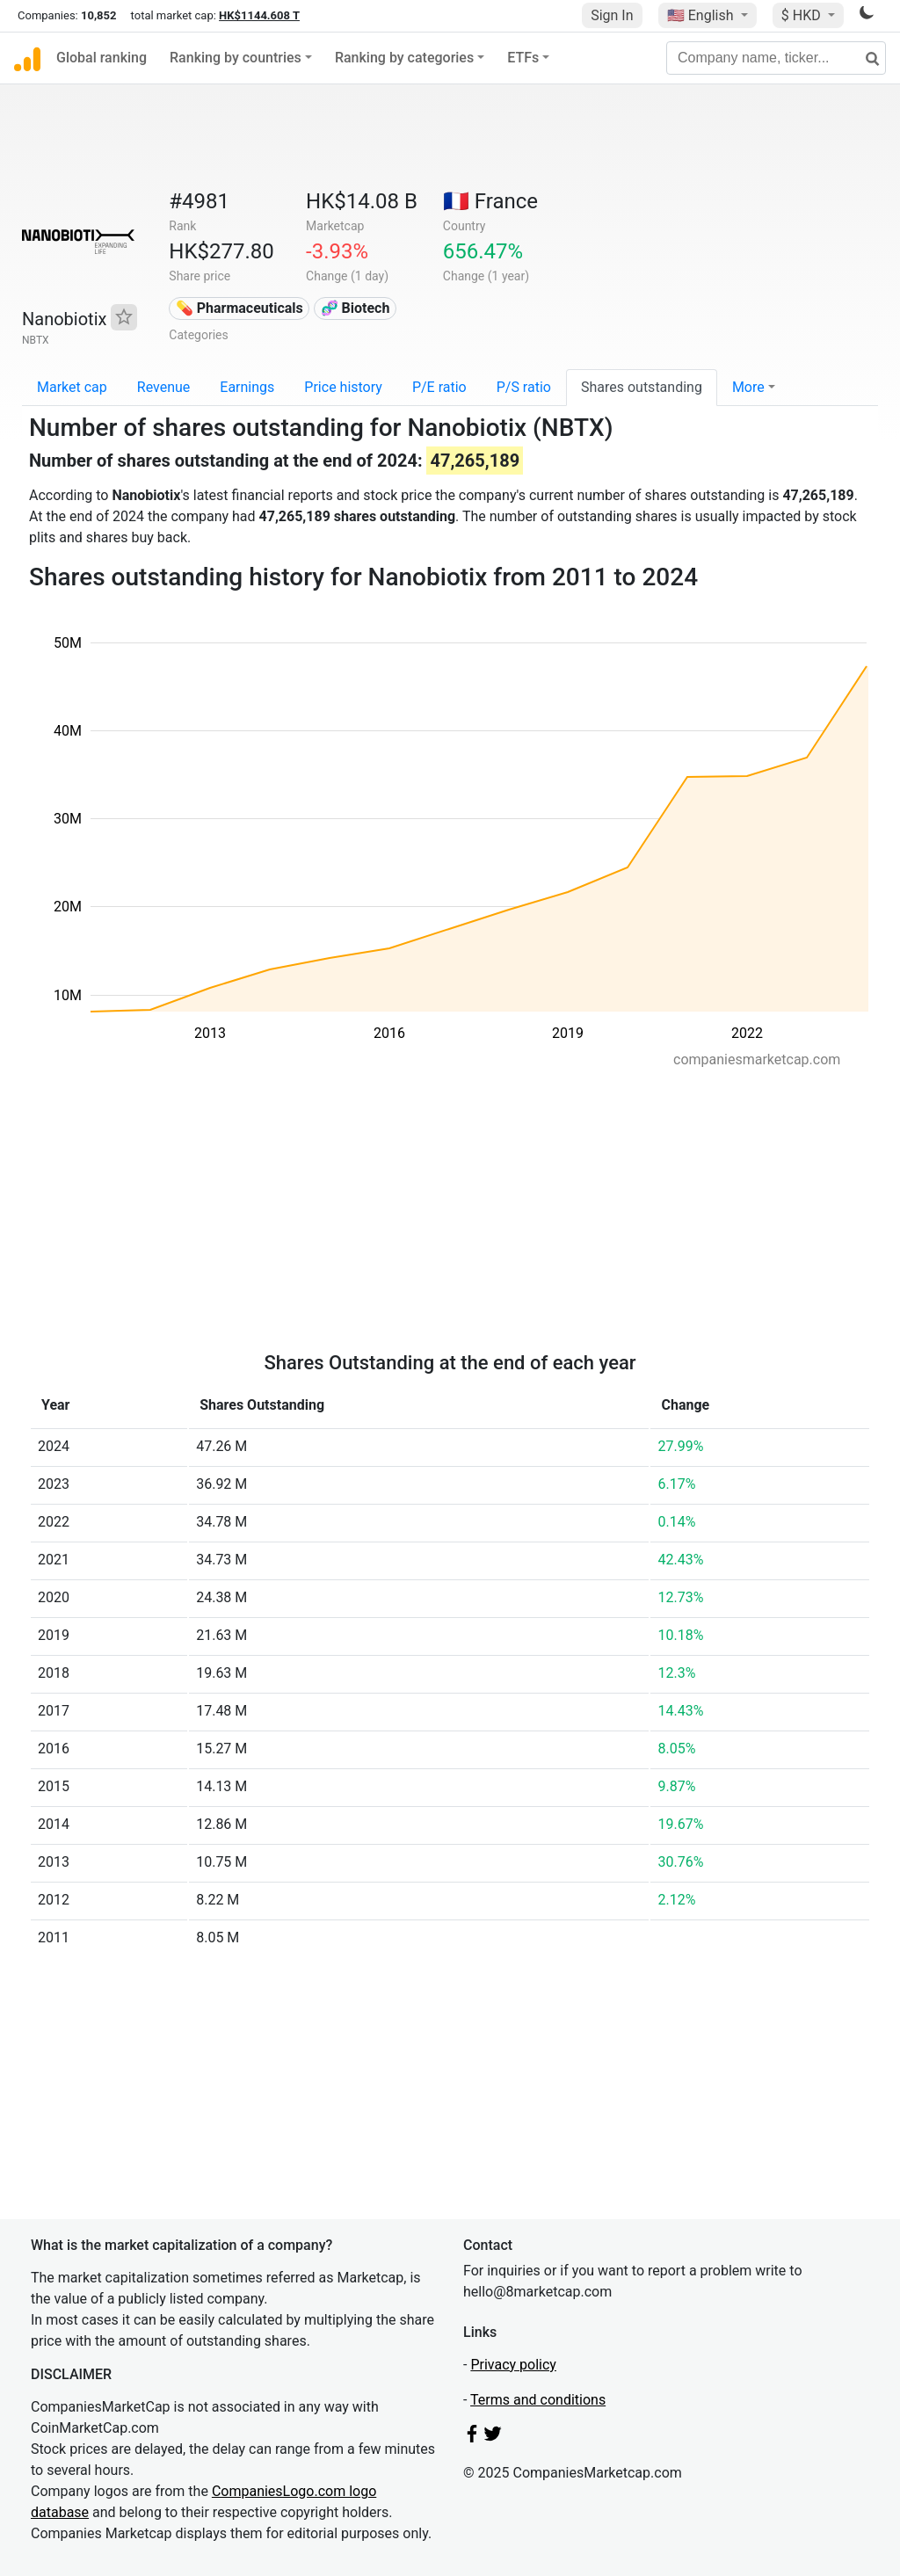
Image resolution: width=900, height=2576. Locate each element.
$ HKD (802, 15)
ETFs (523, 57)
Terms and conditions (538, 2399)
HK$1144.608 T (259, 15)
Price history (343, 387)
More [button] (748, 387)
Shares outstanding (641, 387)
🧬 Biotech (355, 308)
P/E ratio (439, 387)
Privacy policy (513, 2364)
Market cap (72, 387)
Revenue (164, 387)
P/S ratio (524, 387)
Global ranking (101, 57)
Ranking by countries (235, 57)
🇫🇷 (490, 201)
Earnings (247, 387)
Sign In (612, 15)
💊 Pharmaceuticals (239, 308)
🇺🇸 (702, 15)
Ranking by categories (404, 57)
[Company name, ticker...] (776, 58)
